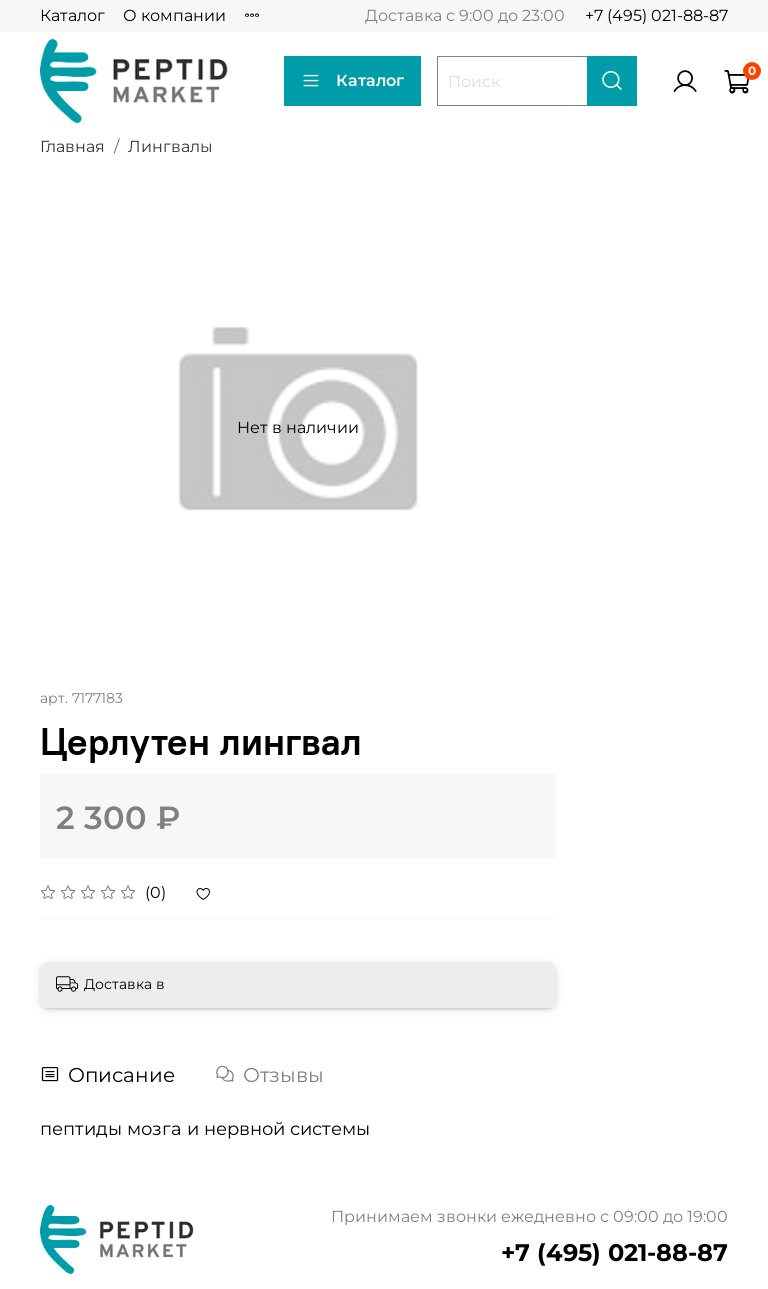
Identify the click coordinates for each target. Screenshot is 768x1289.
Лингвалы (170, 146)
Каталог (72, 15)
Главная (72, 146)
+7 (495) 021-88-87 (656, 15)
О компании (174, 15)
